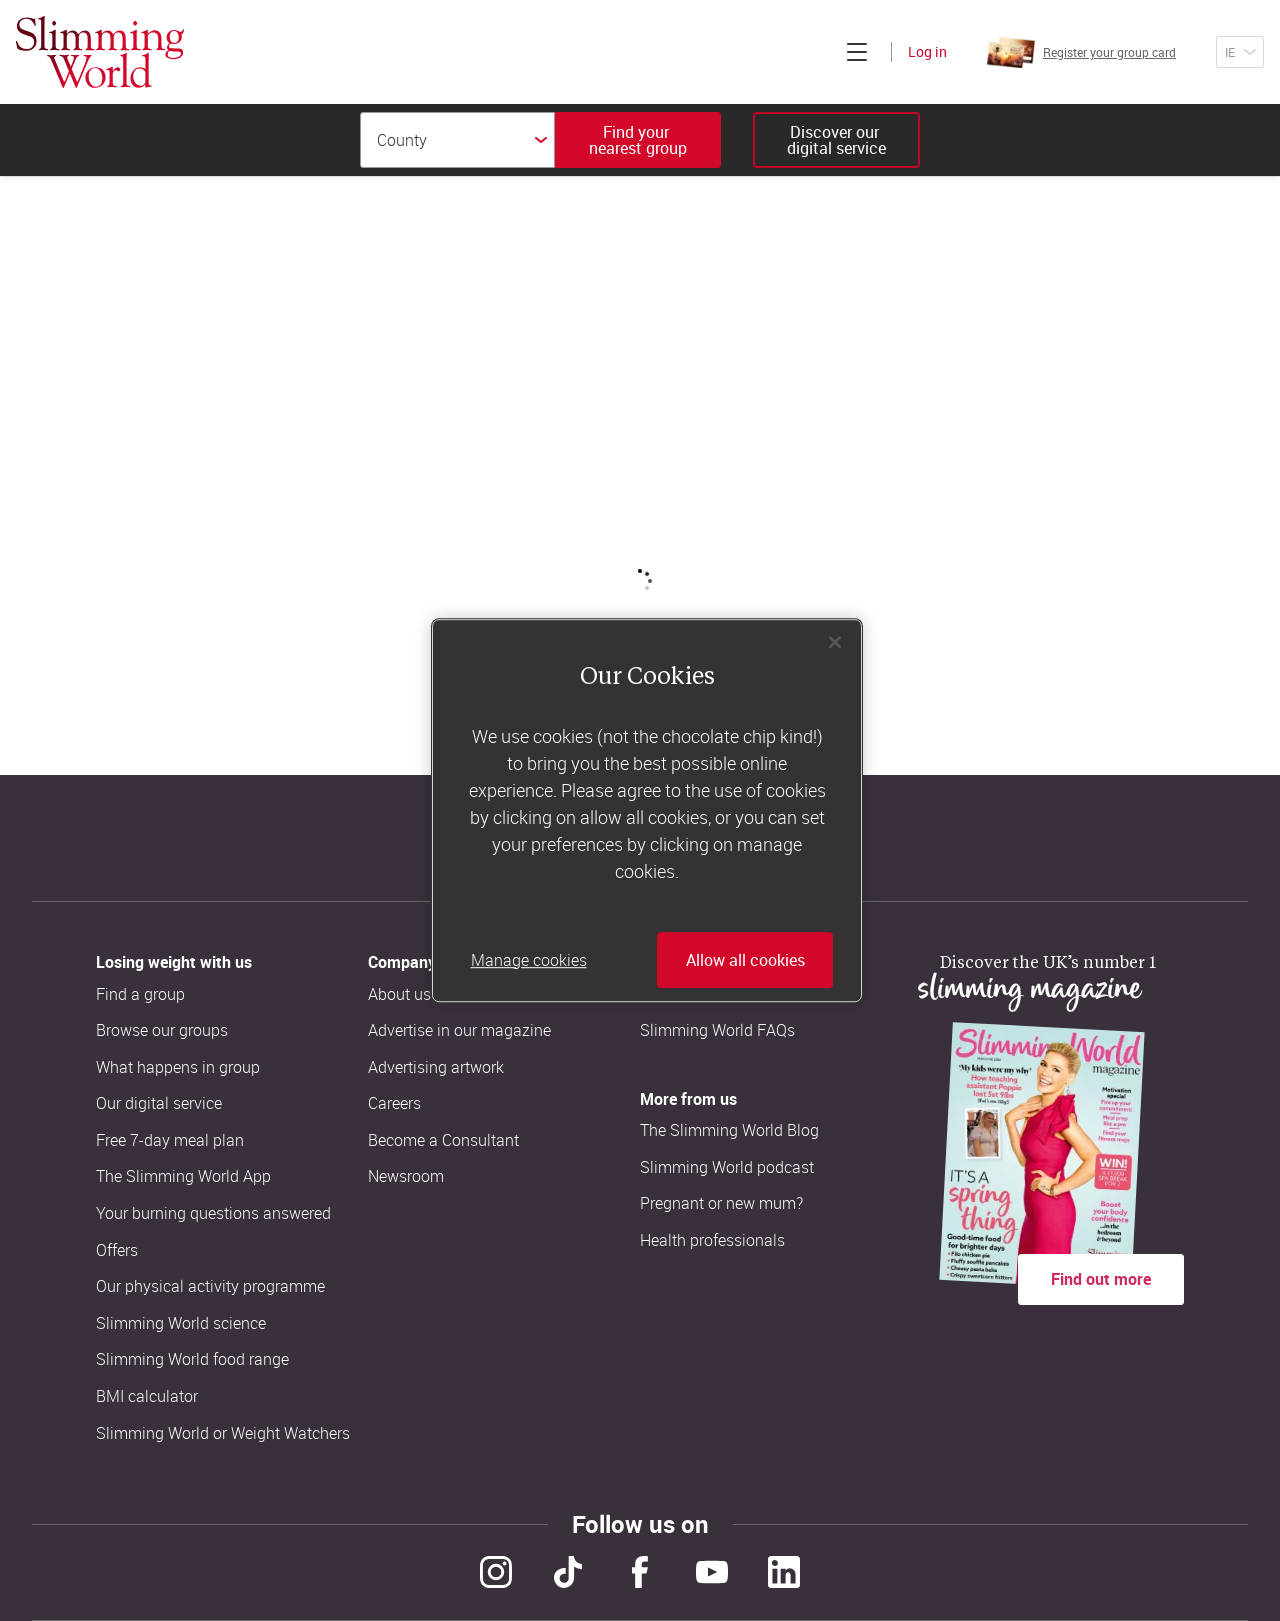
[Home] (100, 52)
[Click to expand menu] (857, 52)
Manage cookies (529, 960)
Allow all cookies (745, 960)
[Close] (835, 642)
